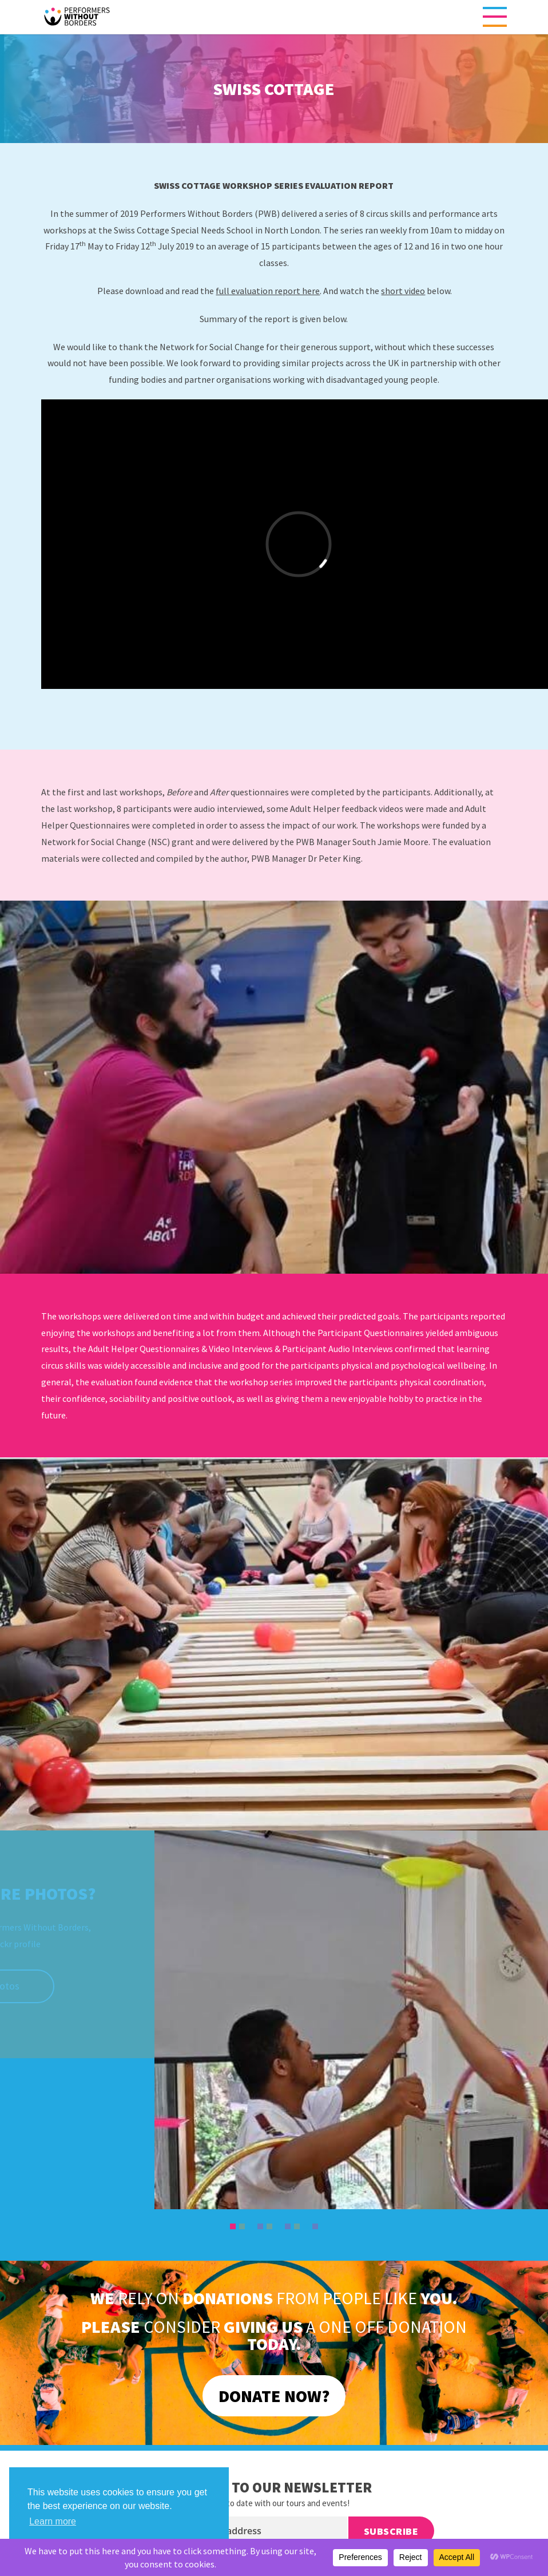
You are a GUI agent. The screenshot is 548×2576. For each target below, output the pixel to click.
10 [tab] (315, 2226)
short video (403, 290)
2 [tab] (242, 2226)
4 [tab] (260, 2226)
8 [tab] (297, 2226)
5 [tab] (270, 2226)
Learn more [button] (52, 2521)
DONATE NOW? (274, 2396)
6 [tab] (279, 2226)
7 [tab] (288, 2226)
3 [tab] (251, 2226)
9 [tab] (306, 2226)
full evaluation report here (268, 290)
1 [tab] (233, 2226)
